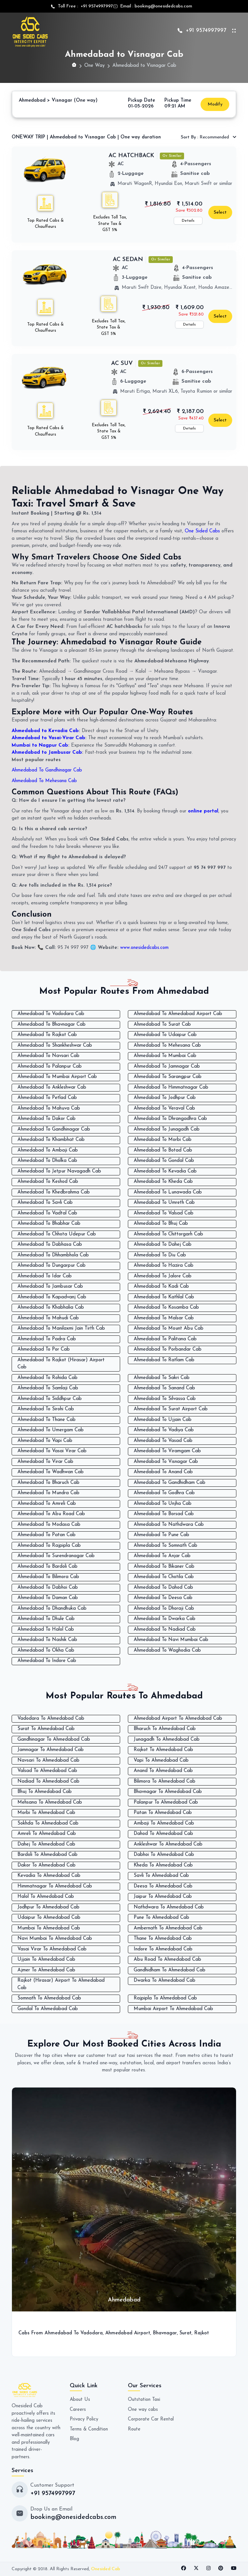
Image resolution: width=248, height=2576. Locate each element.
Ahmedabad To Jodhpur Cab (165, 1097)
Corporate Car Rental (151, 2419)
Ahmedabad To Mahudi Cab (48, 1318)
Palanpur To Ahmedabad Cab (166, 1802)
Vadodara (91, 2333)
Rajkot (202, 2333)
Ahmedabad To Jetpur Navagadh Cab (59, 1171)
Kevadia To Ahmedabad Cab (48, 1875)
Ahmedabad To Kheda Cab (163, 1181)
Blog (74, 2439)
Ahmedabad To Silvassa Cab (165, 1398)
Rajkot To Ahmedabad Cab (163, 1749)
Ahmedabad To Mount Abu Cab (168, 1328)
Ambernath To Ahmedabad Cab (168, 1928)
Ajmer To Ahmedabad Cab (46, 1970)
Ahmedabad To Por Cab (43, 1349)
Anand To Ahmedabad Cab (163, 1770)
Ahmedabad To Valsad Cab (163, 1213)
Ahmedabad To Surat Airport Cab (171, 1409)
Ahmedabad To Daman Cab (47, 1597)
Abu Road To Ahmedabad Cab (167, 1959)
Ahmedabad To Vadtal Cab (47, 1213)
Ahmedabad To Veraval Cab (164, 1108)
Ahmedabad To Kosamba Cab (166, 1307)
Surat (186, 2333)
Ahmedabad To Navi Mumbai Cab (171, 1639)
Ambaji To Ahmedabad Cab (164, 1823)
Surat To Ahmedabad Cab (46, 1728)
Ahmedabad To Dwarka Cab (164, 1618)
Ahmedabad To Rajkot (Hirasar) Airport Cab (61, 1364)
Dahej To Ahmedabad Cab (46, 1844)
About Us (80, 2399)
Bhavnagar (165, 2333)
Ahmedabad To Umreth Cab (164, 1202)
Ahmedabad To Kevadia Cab (165, 1171)
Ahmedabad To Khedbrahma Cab (53, 1192)
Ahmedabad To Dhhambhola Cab (53, 1255)
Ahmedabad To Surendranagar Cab (56, 1556)
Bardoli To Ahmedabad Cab (47, 1854)
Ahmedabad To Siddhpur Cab (49, 1398)
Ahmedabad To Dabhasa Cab (49, 1244)
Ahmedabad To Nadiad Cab (165, 1629)
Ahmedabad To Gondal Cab (164, 1160)
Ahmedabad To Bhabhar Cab (48, 1223)
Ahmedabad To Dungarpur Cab (51, 1265)
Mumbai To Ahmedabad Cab (48, 1928)
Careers (78, 2409)
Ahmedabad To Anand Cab (163, 1472)
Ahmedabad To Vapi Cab (44, 1440)
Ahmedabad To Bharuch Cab (48, 1482)
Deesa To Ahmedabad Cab (163, 1886)
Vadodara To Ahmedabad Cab (50, 1718)
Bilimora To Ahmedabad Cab (164, 1781)
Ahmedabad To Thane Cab (46, 1419)
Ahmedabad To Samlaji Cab (47, 1388)
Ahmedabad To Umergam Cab (50, 1430)
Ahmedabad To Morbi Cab (162, 1139)
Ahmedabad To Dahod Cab (163, 1587)
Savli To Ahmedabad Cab (161, 1875)
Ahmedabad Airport (128, 2333)
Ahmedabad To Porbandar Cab (168, 1349)
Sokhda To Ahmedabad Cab (47, 1823)
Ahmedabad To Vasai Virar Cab (52, 1451)
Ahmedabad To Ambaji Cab (47, 1150)
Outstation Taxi (144, 2399)
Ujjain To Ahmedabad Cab (46, 1959)
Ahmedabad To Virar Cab (45, 1461)
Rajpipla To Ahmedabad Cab (165, 1998)
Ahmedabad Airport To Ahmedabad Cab (178, 1718)
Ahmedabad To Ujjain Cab (162, 1419)
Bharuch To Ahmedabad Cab (165, 1728)
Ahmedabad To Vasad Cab (163, 1440)
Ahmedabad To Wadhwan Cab (50, 1472)
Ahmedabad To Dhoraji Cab (164, 1608)
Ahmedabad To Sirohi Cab (45, 1409)
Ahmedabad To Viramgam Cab (167, 1451)
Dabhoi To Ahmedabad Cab (164, 1854)
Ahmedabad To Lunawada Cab (168, 1192)
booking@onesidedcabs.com (163, 6)
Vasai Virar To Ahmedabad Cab (52, 1949)
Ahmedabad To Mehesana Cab (45, 781)
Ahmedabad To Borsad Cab (164, 1514)
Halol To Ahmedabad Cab (45, 1896)
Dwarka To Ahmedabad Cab (164, 1980)
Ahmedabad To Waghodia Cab (167, 1650)
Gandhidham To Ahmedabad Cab (169, 1970)
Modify (215, 104)
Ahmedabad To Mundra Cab (48, 1493)
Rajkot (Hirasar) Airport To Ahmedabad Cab (61, 1984)
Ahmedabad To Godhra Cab (164, 1493)
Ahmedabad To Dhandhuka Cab (52, 1608)
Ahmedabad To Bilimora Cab (48, 1577)
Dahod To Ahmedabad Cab (163, 1833)
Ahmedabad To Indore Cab (46, 1660)
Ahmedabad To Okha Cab (45, 1650)
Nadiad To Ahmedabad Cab (48, 1781)
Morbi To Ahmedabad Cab (46, 1812)
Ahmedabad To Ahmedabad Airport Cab (178, 1013)
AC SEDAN (128, 260)
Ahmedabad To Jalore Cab (162, 1276)
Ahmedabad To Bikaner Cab (164, 1566)
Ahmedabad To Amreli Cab (46, 1503)
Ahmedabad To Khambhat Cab (51, 1139)
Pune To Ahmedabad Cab (161, 1917)
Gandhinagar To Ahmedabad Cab (53, 1739)
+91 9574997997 (95, 6)
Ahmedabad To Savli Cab (45, 1202)
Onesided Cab (105, 2569)
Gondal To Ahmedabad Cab (47, 2009)
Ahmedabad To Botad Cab (163, 1150)
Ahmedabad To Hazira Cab (163, 1265)
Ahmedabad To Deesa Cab (163, 1597)
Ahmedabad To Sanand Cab (164, 1388)
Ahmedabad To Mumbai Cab (165, 1055)
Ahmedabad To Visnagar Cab (166, 1461)
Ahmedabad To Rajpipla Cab (49, 1545)
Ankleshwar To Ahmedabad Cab (168, 1844)
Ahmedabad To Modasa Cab (48, 1524)
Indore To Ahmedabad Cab (163, 1949)
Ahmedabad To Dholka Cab (47, 1160)
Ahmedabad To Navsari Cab (48, 1055)
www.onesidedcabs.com (144, 947)
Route (134, 2429)
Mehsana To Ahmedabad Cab (49, 1802)
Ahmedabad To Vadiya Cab (164, 1430)
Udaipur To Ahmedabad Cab (48, 1917)
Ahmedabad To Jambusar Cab (50, 1286)
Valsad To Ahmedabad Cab (47, 1770)
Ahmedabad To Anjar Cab (162, 1556)
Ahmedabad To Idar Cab (44, 1276)
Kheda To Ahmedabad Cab (163, 1865)
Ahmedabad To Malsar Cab (164, 1318)
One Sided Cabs (202, 531)
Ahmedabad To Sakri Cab (162, 1377)
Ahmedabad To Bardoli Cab (47, 1566)
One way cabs (143, 2409)
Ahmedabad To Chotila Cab (164, 1577)
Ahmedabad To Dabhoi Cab (47, 1587)
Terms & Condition (89, 2429)
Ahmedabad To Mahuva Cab (48, 1108)
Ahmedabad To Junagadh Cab (167, 1129)
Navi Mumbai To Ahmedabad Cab (54, 1938)
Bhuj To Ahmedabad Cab (44, 1791)
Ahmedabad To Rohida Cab (47, 1377)
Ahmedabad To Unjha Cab (162, 1503)
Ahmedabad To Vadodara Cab (50, 1013)
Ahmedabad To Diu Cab (160, 1255)
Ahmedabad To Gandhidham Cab (169, 1482)
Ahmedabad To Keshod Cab (47, 1181)
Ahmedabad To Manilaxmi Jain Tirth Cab (61, 1328)
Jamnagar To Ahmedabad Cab (50, 1749)
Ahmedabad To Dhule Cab (46, 1618)
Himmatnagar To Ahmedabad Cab (54, 1886)
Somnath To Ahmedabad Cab (49, 1998)
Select (220, 212)
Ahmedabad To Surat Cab (162, 1024)
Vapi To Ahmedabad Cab (161, 1760)
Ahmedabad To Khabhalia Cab (50, 1307)
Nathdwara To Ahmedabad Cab (169, 1907)
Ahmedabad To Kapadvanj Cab (51, 1297)
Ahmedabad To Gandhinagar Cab (48, 770)
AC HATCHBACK (131, 156)
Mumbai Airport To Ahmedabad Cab (173, 2009)
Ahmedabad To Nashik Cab (47, 1639)
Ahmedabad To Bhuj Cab (161, 1223)
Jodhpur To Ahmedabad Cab (48, 1907)
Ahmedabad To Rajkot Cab (47, 1034)
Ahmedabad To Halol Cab (45, 1629)
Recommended (205, 137)
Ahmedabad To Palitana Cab (165, 1339)
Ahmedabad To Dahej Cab (162, 1244)
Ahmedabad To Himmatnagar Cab (171, 1087)
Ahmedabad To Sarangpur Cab (168, 1076)
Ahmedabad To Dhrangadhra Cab (170, 1118)
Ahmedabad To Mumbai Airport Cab (57, 1076)
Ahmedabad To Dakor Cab (46, 1118)
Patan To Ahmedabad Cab (163, 1812)
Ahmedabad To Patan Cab (46, 1535)
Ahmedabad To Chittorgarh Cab (168, 1234)
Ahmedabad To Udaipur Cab (165, 1034)
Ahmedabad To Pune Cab (161, 1535)
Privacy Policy (84, 2419)
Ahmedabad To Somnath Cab (165, 1545)
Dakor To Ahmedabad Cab (46, 1865)
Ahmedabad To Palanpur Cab (49, 1066)
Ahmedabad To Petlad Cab (47, 1097)
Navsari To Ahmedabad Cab (48, 1760)
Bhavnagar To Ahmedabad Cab (168, 1791)
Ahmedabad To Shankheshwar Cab (54, 1045)
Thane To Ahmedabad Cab (163, 1938)
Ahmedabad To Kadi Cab (161, 1286)
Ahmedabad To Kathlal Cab (164, 1297)
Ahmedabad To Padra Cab (46, 1339)
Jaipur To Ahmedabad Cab (163, 1896)
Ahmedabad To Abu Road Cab (51, 1514)
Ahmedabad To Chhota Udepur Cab (56, 1234)
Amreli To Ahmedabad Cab (46, 1833)
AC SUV (122, 363)
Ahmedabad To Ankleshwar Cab (51, 1087)
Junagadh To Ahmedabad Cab (167, 1739)
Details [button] (188, 221)
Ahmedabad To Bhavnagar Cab (51, 1024)
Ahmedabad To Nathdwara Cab (169, 1524)
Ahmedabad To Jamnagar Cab (167, 1066)
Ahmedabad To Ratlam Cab (164, 1360)
